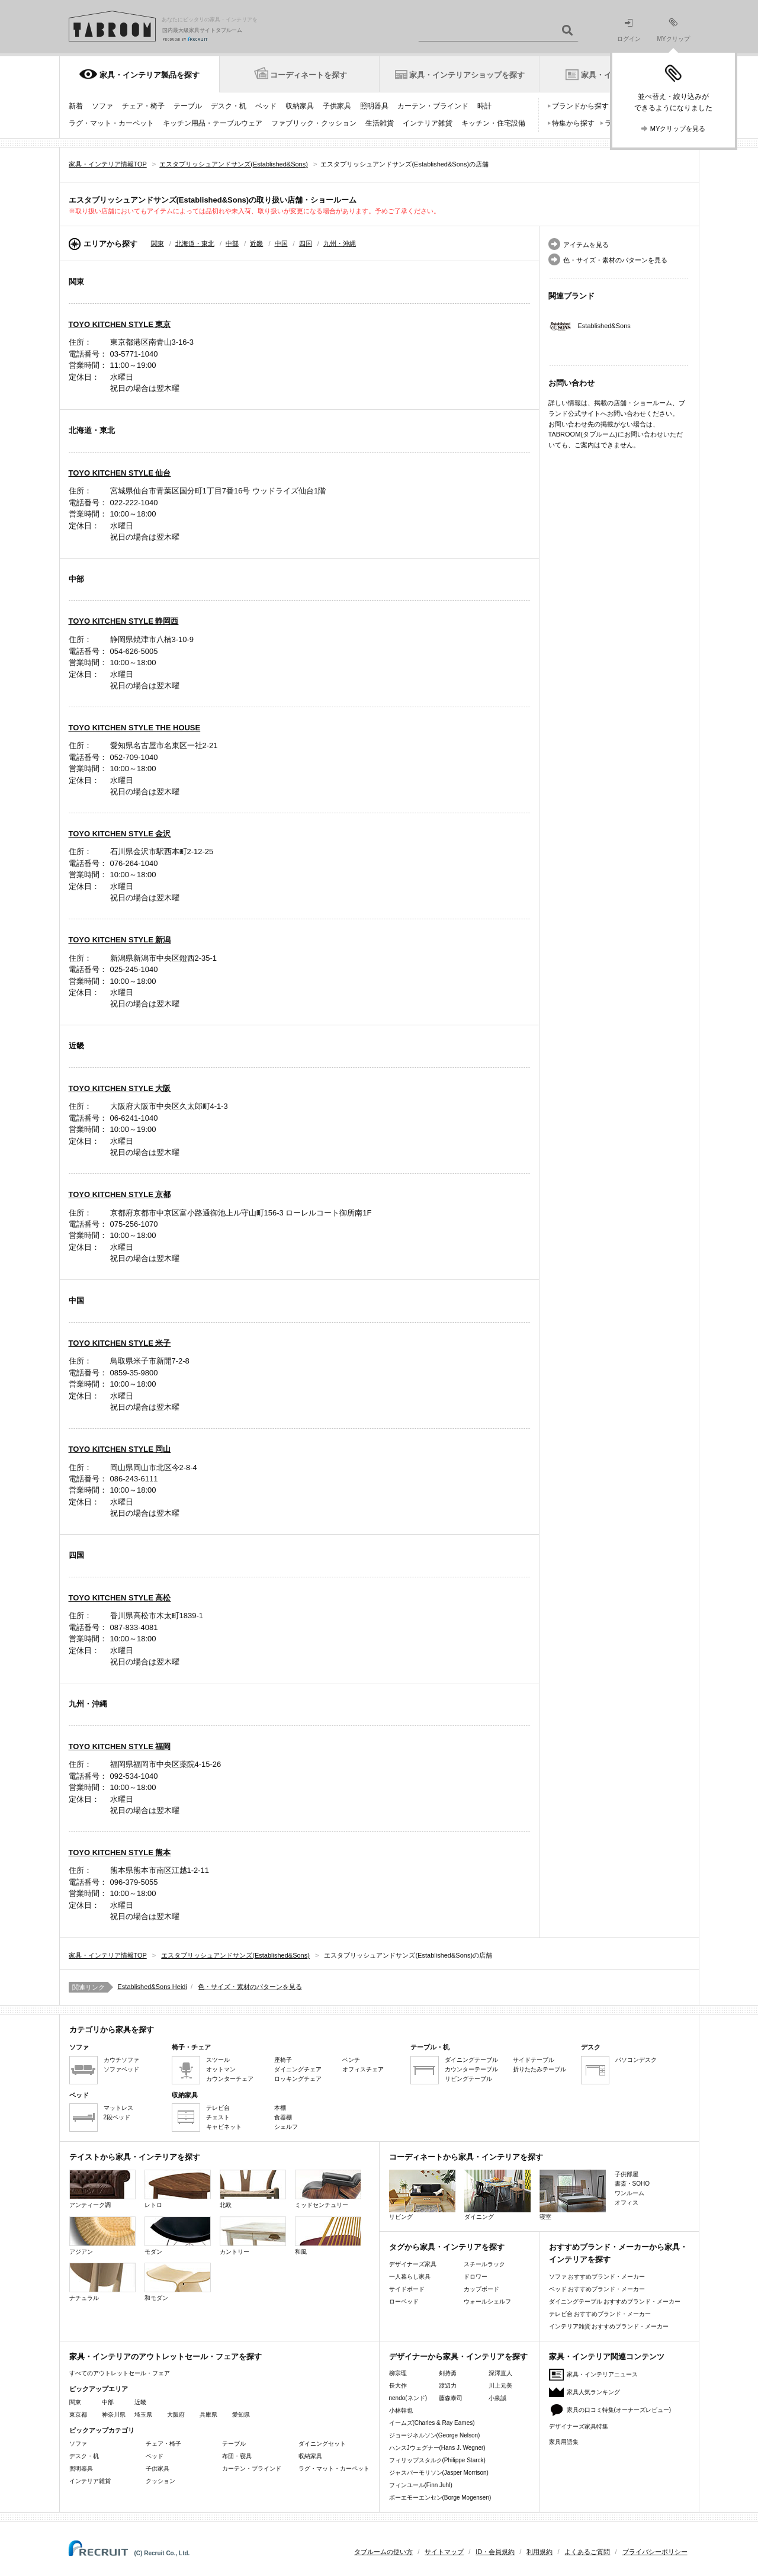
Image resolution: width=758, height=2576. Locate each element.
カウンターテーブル (471, 2069)
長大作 (398, 2385)
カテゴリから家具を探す (111, 2029)
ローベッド (404, 2301)
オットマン (221, 2069)
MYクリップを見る (678, 128)
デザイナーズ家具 (412, 2264)
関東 (157, 243)
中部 (232, 243)
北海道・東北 (194, 243)
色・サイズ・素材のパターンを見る (615, 260)
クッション (160, 2481)
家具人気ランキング (593, 2392)
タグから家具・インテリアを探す (447, 2247)
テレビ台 (218, 2108)
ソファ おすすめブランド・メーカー (597, 2276)
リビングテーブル (468, 2078)
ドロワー (475, 2276)
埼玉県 (143, 2414)
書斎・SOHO (632, 2183)
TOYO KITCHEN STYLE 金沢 (120, 833)
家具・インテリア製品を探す (149, 74)
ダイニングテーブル (471, 2060)
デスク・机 (228, 106)
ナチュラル (102, 2282)
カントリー (253, 2235)
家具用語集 (564, 2442)
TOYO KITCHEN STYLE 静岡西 (124, 621)
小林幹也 (401, 2410)
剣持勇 (448, 2373)
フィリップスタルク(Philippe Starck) (437, 2460)
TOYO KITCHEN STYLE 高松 (120, 1597)
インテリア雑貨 (427, 123)
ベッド (266, 106)
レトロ (177, 2189)
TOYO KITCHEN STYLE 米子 (120, 1343)
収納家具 (299, 106)
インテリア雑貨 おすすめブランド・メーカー (609, 2326)
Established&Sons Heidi (152, 1986)
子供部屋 (626, 2174)
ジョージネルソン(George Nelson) (434, 2435)
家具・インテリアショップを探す (467, 74)
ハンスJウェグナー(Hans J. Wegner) (437, 2448)
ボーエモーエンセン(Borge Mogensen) (440, 2497)
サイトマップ (444, 2551)
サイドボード (407, 2289)
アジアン (102, 2235)
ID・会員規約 (495, 2551)
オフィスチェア (363, 2069)
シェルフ (286, 2126)
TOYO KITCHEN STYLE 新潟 (120, 939)
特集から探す (573, 123)
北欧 (253, 2189)
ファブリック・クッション (313, 123)
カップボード (481, 2289)
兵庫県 (208, 2414)
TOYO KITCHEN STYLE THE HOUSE (135, 727)
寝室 (572, 2195)
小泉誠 (497, 2398)
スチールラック (484, 2264)
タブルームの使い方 (383, 2551)
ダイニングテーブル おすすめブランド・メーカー (615, 2301)
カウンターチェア (229, 2078)
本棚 (280, 2108)
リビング (422, 2195)
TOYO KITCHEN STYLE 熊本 (120, 1852)
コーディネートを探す (308, 74)
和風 (328, 2235)
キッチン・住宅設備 (493, 123)
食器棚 (283, 2117)
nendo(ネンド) (408, 2398)
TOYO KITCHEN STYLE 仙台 (120, 473)
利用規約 (539, 2551)
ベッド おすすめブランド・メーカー (597, 2289)
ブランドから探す (580, 106)
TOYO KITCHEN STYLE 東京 (120, 324)
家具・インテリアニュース (602, 2374)
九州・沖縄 (339, 243)
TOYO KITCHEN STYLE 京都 (120, 1194)
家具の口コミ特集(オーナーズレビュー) (619, 2410)
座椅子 (283, 2060)
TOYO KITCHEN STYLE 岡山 (120, 1449)
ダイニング (497, 2195)
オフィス (626, 2202)
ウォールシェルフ (487, 2301)
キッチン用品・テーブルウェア (212, 123)
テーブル (188, 106)
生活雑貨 (379, 123)
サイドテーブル (533, 2060)
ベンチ (351, 2060)
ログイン (629, 30)
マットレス (118, 2108)
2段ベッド (117, 2117)
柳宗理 (398, 2373)
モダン (177, 2235)
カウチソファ (121, 2060)
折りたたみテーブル (539, 2069)
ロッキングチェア (298, 2078)
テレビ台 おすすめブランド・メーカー (600, 2314)
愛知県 (241, 2414)
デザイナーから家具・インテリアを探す (458, 2356)
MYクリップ (673, 30)
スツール (218, 2060)
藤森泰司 (450, 2398)
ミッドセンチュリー (328, 2189)
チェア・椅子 (143, 106)
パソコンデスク (636, 2060)
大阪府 (176, 2414)
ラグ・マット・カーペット (111, 123)
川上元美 (500, 2385)
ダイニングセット (322, 2443)
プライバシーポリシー (655, 2551)
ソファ (102, 106)
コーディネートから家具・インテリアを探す (466, 2156)
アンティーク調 (102, 2189)
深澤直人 (500, 2373)
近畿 (256, 243)
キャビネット (224, 2126)
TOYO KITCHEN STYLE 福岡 (120, 1746)
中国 (281, 243)
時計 (484, 106)
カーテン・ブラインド (432, 106)
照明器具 (374, 106)
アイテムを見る (586, 244)
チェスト (218, 2117)
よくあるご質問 (587, 2551)
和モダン (177, 2282)
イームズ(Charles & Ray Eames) (432, 2423)
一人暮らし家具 (410, 2276)
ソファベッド (121, 2069)
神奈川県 (114, 2414)
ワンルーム (629, 2193)
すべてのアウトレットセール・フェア (119, 2373)
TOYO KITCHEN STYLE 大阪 (120, 1088)
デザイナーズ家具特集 (578, 2426)
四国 (305, 243)
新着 (76, 106)
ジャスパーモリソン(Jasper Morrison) (439, 2472)
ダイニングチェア (298, 2069)
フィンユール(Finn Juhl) (420, 2485)
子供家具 (337, 106)
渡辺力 (448, 2385)
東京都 (78, 2414)
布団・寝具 (237, 2456)
